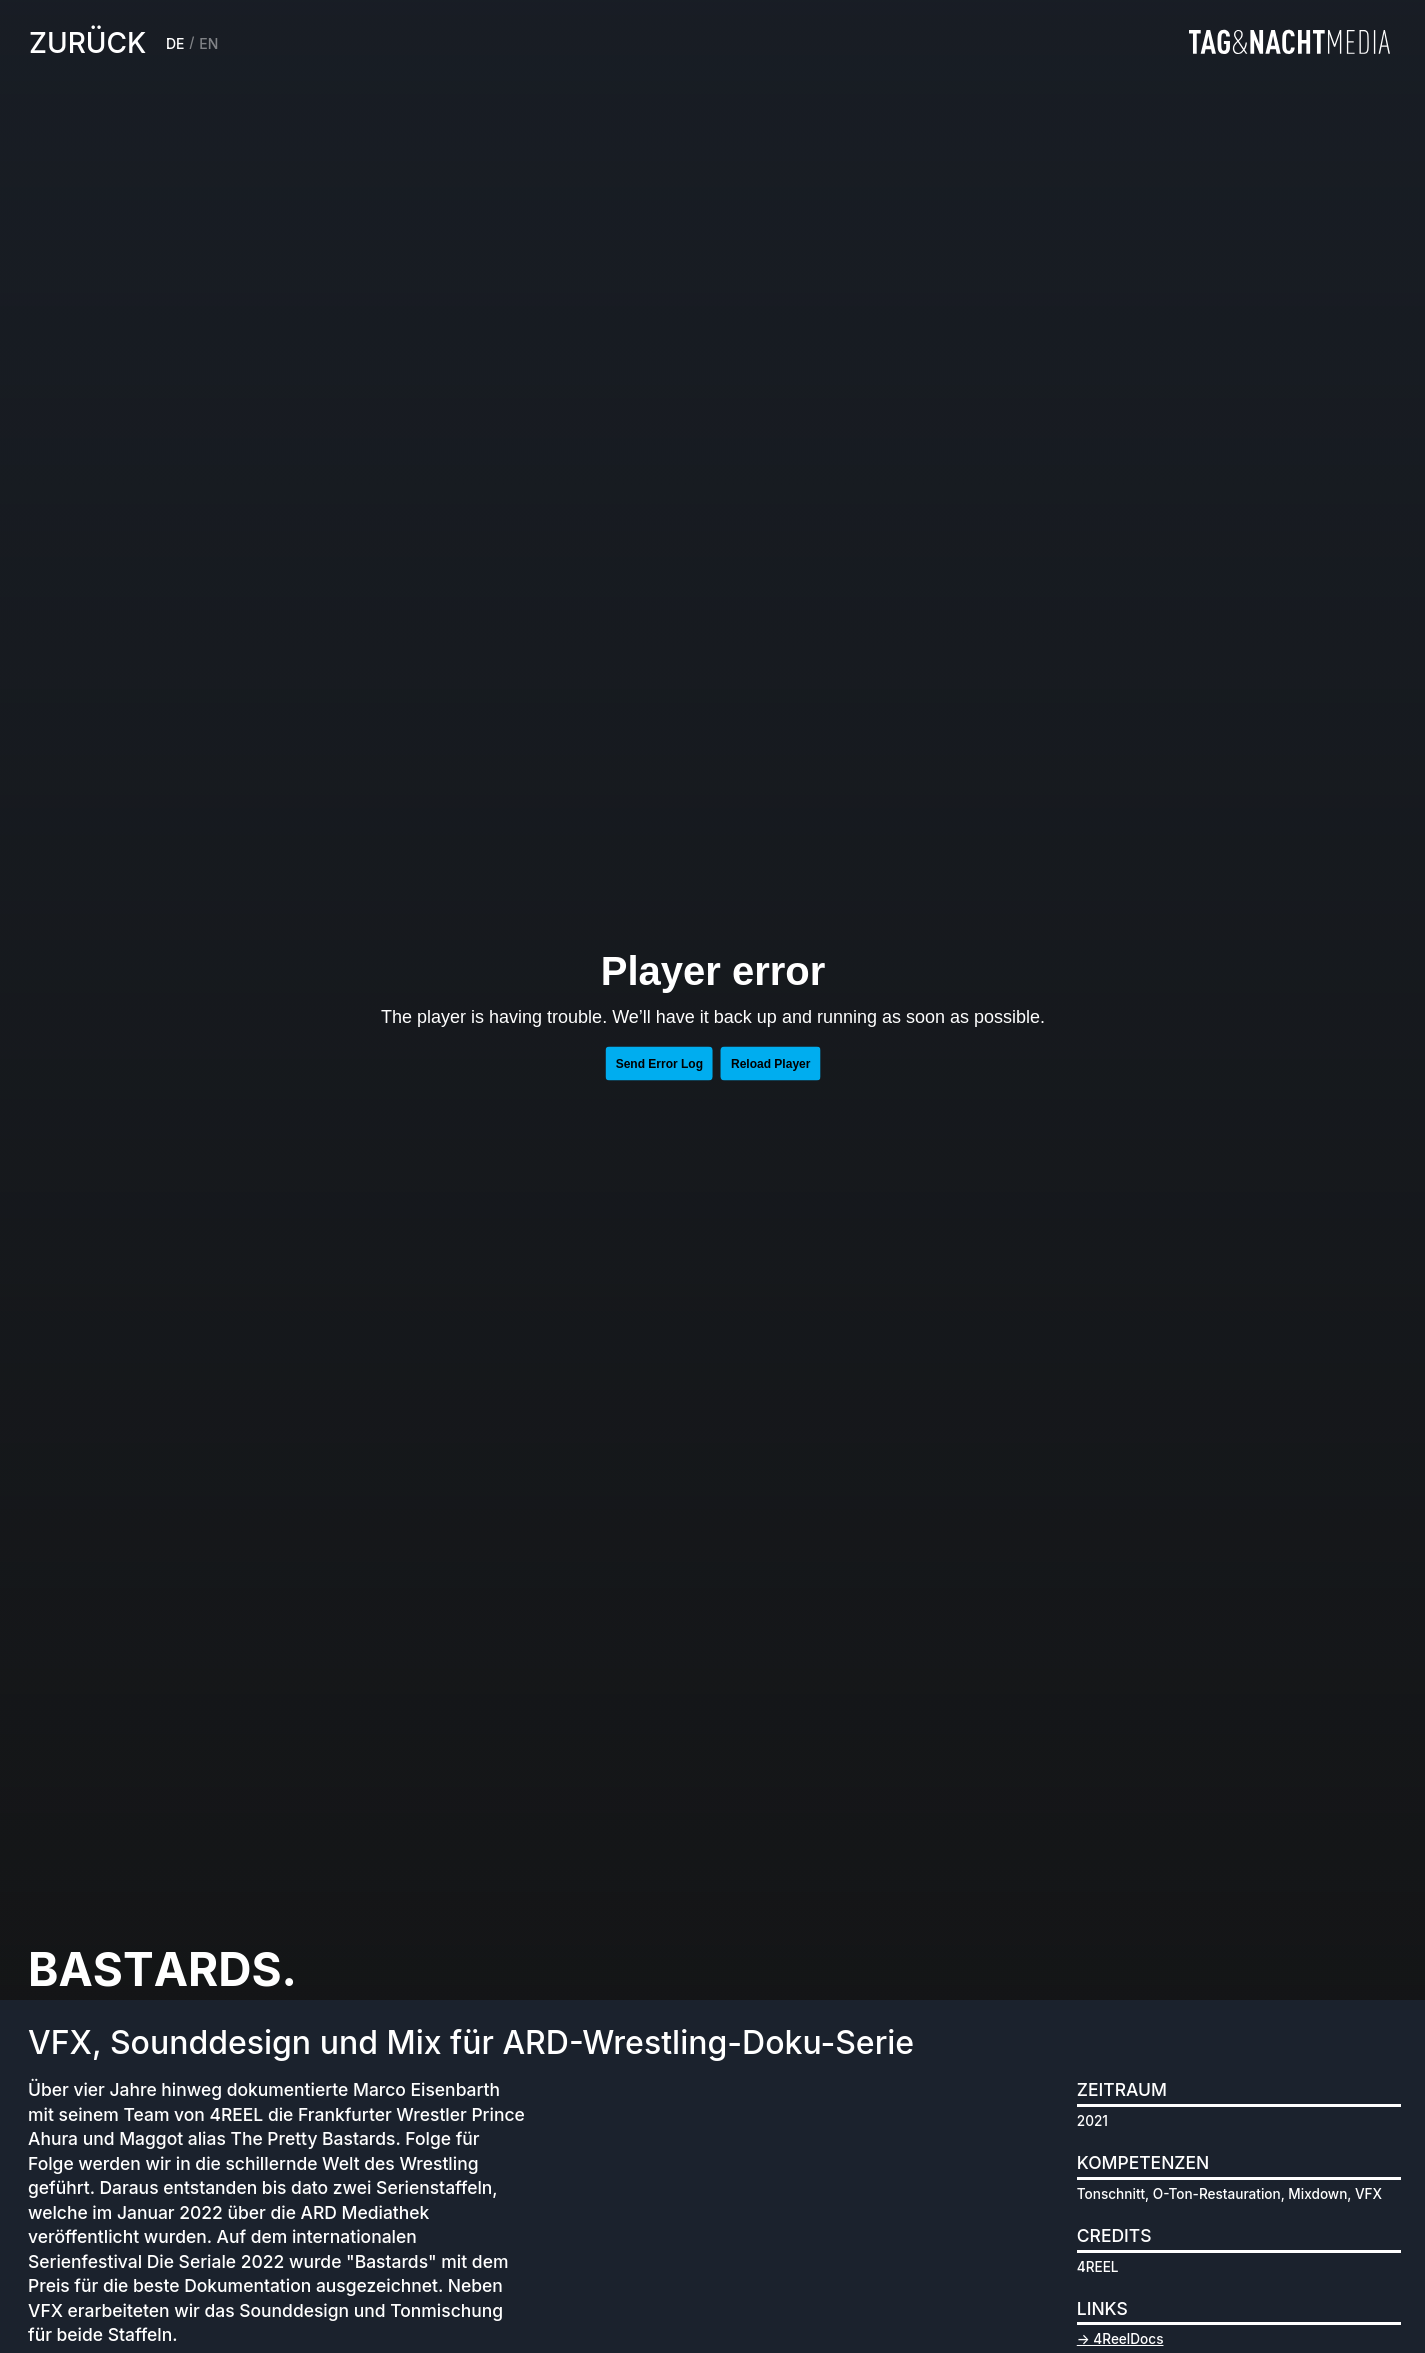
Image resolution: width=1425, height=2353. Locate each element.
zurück (87, 43)
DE (175, 43)
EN (208, 43)
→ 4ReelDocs (1120, 2339)
